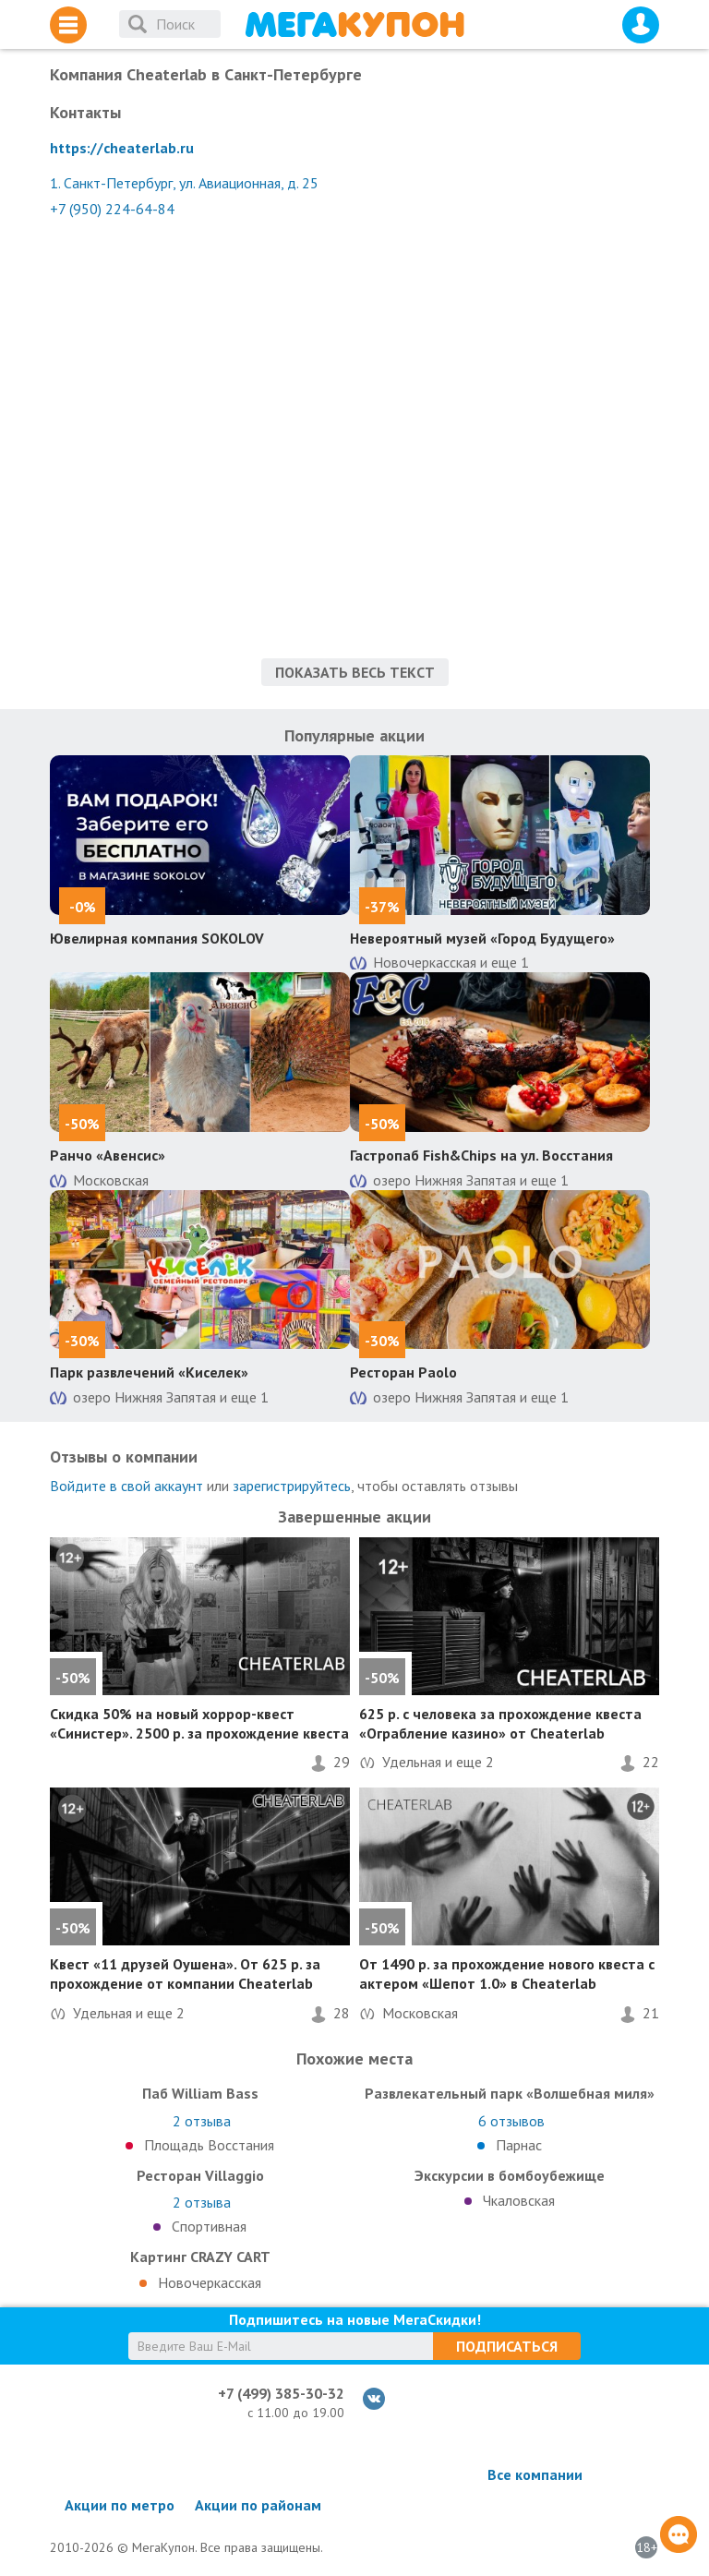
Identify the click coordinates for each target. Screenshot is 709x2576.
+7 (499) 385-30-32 (281, 2393)
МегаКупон (354, 24)
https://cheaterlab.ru (122, 147)
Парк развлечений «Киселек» (149, 1372)
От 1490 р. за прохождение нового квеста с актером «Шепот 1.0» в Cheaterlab (507, 1973)
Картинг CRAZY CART (200, 2256)
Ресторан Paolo (403, 1372)
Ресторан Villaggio (200, 2175)
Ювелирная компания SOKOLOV (157, 938)
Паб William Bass (200, 2093)
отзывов (511, 2121)
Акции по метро (119, 2505)
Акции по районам (258, 2505)
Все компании (535, 2474)
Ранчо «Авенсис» (107, 1155)
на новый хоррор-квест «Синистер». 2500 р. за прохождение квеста (199, 1723)
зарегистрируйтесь (292, 1485)
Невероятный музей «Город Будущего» (482, 938)
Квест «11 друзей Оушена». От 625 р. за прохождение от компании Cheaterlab (185, 1973)
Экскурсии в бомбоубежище (510, 2175)
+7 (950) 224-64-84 (112, 208)
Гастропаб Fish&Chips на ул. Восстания (481, 1155)
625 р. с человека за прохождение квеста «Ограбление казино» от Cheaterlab (500, 1723)
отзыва (202, 2121)
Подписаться (507, 2346)
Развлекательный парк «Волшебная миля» (510, 2093)
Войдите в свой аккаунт (126, 1485)
